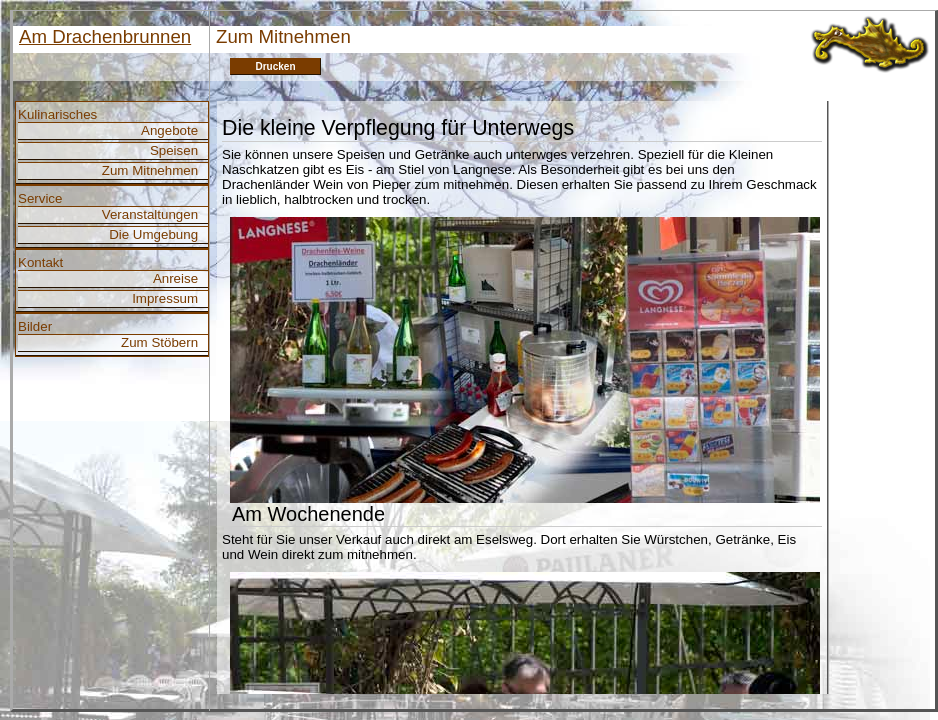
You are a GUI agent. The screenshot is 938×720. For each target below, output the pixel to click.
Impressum (165, 298)
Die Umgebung (153, 234)
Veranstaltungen (150, 214)
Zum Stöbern (159, 342)
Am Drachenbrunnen (105, 36)
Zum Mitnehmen (150, 170)
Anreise (175, 278)
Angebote (169, 130)
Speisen (174, 150)
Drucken (275, 66)
